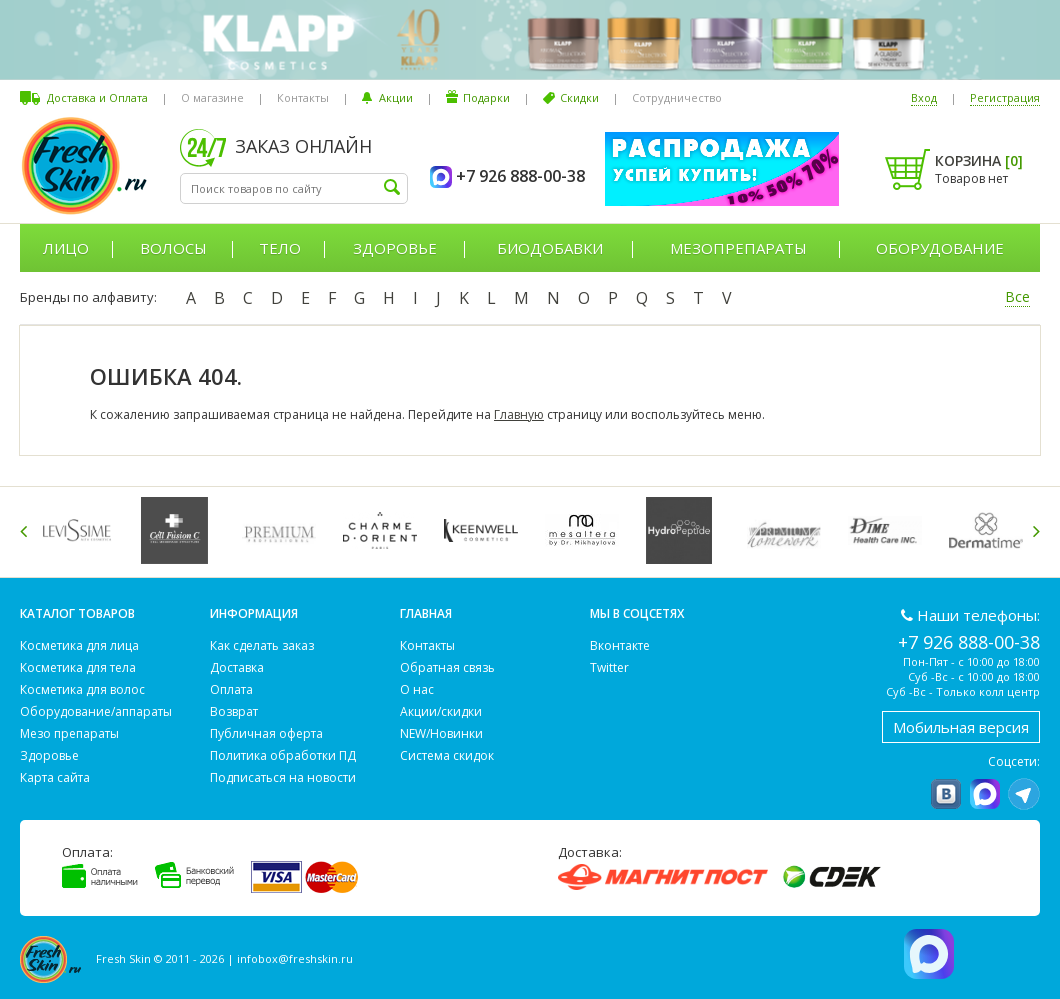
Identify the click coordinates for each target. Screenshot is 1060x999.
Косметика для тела (78, 667)
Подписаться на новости (283, 777)
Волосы (173, 248)
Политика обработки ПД (283, 755)
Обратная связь (447, 667)
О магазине (212, 97)
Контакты (303, 97)
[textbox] (294, 188)
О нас (417, 689)
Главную (519, 414)
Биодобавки (550, 248)
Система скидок (447, 755)
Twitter (609, 667)
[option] (80, 530)
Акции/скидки (441, 711)
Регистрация (1005, 97)
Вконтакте (620, 645)
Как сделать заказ (262, 645)
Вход (924, 97)
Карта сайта (55, 777)
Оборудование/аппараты (96, 711)
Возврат (234, 711)
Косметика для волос (82, 689)
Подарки (486, 97)
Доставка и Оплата (97, 97)
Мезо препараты (69, 733)
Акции (396, 97)
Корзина (979, 160)
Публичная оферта (266, 733)
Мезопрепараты (738, 248)
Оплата (231, 689)
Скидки (579, 97)
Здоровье (395, 248)
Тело (280, 248)
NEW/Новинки (441, 733)
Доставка (237, 667)
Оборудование (940, 248)
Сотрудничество (677, 97)
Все (1017, 296)
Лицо (66, 248)
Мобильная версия (961, 727)
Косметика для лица (79, 645)
